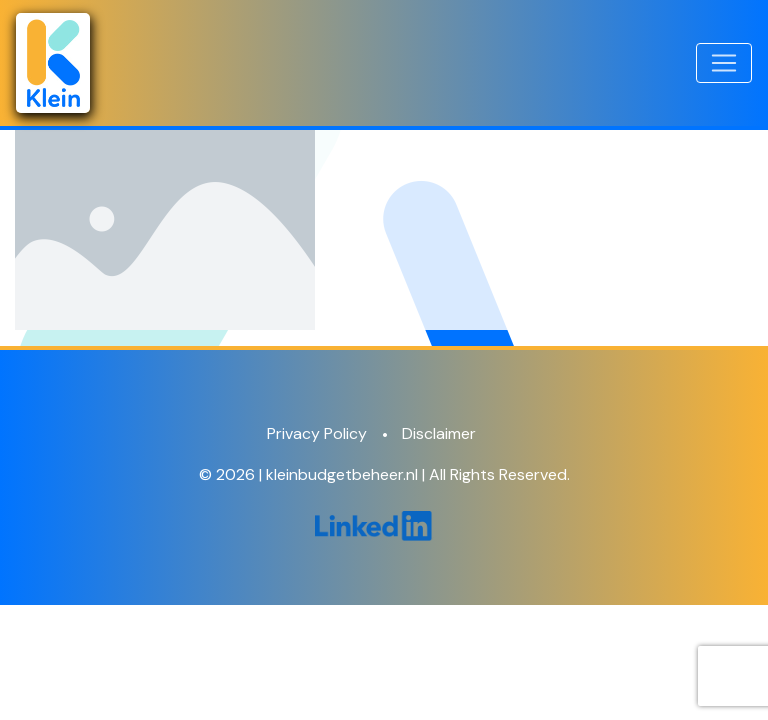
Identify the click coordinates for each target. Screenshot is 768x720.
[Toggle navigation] (724, 63)
